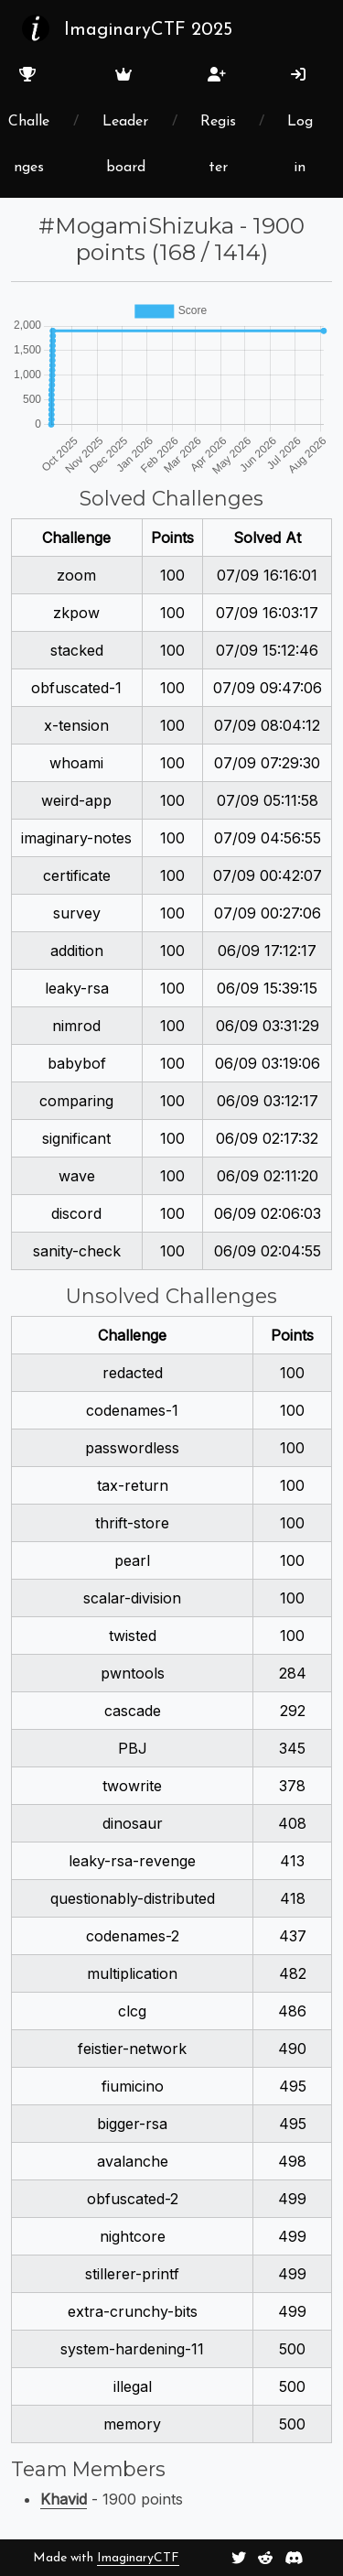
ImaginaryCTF (138, 2558)
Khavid (63, 2499)
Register (218, 121)
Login (300, 121)
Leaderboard (125, 121)
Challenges (28, 121)
